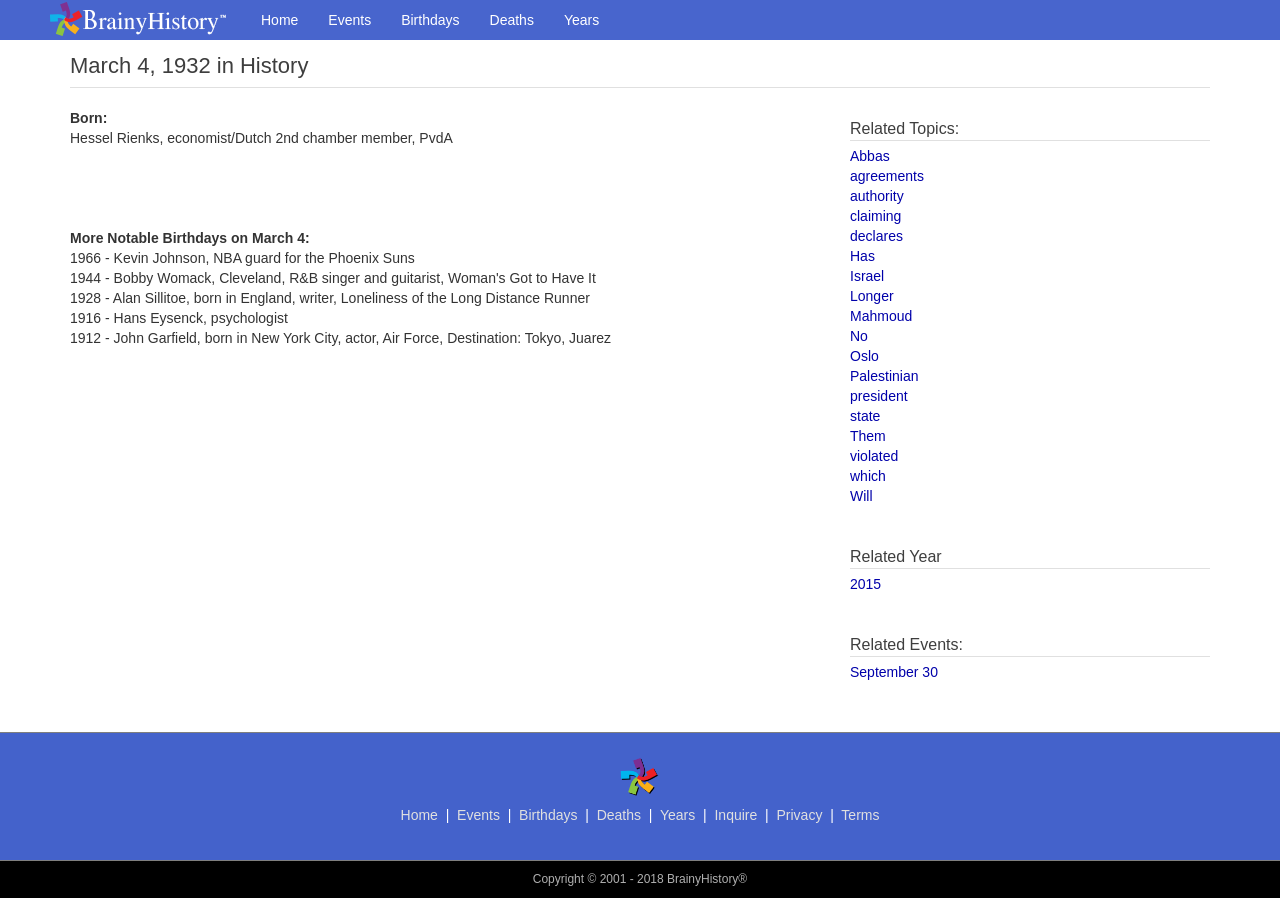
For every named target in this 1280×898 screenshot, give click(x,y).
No (859, 336)
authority (877, 196)
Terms (860, 815)
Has (862, 256)
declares (876, 236)
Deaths (512, 20)
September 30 (894, 672)
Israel (867, 276)
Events (349, 20)
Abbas (870, 156)
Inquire (735, 815)
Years (581, 20)
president (879, 396)
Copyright (558, 879)
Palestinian (884, 376)
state (865, 416)
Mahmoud (881, 316)
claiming (875, 216)
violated (874, 456)
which (868, 476)
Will (861, 496)
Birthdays (430, 20)
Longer (872, 296)
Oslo (864, 356)
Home (279, 20)
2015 (865, 584)
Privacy (799, 815)
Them (868, 436)
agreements (887, 176)
